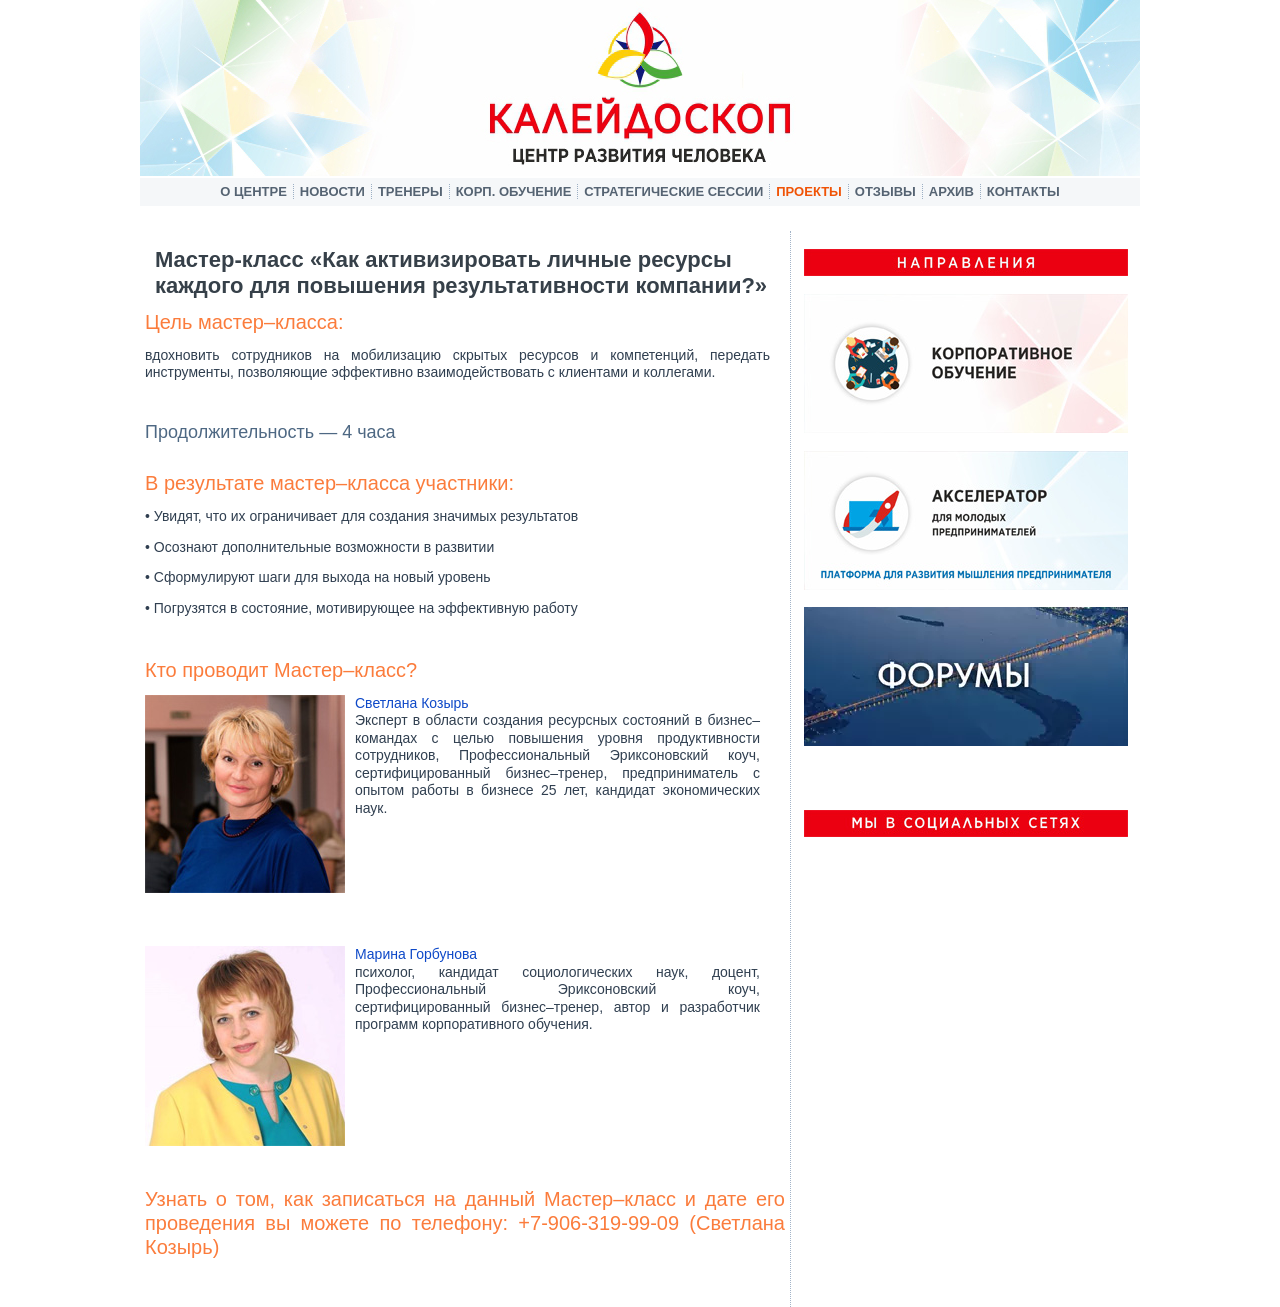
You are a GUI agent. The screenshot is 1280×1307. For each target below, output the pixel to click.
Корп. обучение (514, 191)
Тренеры (410, 191)
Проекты (809, 191)
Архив (951, 191)
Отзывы (885, 191)
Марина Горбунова (416, 954)
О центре (253, 191)
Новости (332, 191)
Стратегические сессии (673, 191)
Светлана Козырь (412, 703)
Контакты (1023, 191)
